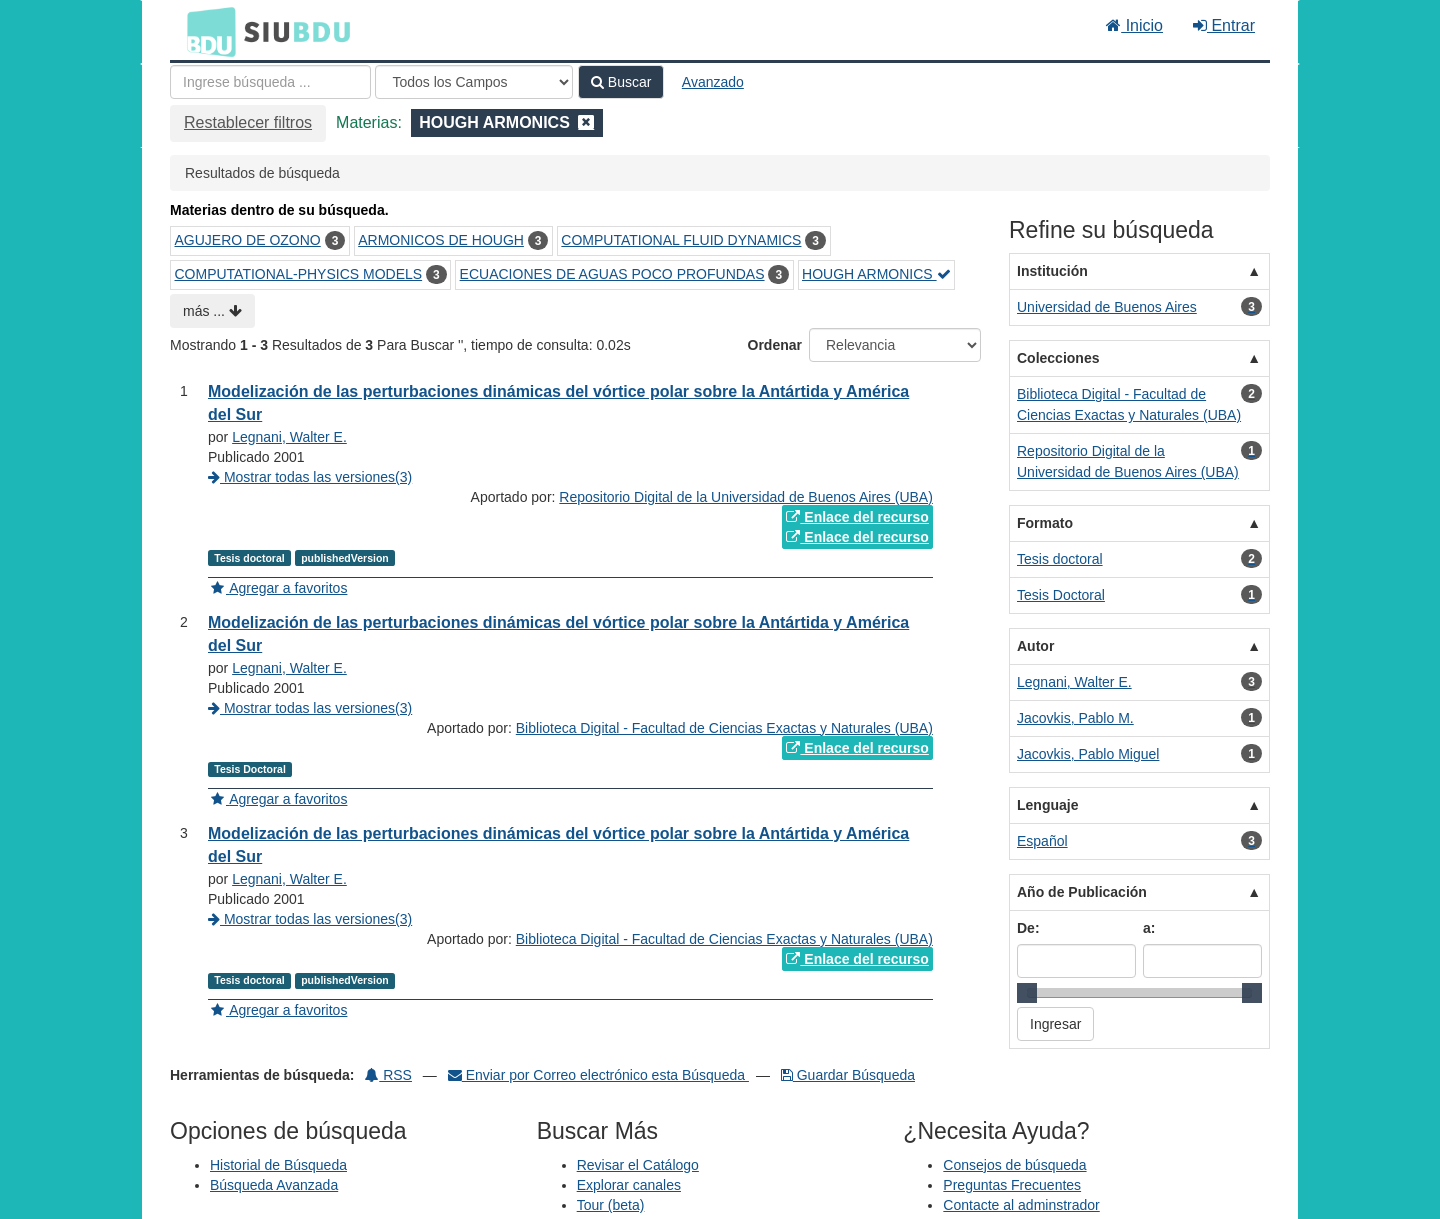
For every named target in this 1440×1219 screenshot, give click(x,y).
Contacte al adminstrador (1021, 1205)
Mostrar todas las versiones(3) (310, 477)
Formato (1045, 523)
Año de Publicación (1082, 892)
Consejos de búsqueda (1014, 1165)
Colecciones (1058, 358)
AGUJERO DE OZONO (248, 240)
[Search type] (474, 82)
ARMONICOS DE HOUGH (441, 240)
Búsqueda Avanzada (274, 1185)
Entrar (1224, 25)
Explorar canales (629, 1185)
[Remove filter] (586, 122)
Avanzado (713, 82)
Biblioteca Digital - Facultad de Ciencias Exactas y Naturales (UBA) (724, 728)
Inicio (1134, 25)
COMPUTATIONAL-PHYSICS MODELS (299, 274)
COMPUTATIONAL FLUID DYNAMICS (681, 240)
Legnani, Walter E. (289, 437)
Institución (1052, 271)
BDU (206, 31)
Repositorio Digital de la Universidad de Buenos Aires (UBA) (746, 497)
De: (1028, 928)
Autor (1035, 646)
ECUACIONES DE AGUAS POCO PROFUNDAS (612, 274)
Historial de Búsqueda (278, 1165)
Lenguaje (1047, 805)
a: (1149, 928)
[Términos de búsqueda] (270, 82)
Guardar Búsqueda (848, 1075)
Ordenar (775, 345)
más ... (212, 311)
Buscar (621, 82)
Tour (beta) (611, 1205)
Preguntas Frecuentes (1012, 1185)
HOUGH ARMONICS (876, 274)
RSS (388, 1075)
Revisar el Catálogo (638, 1165)
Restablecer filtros (248, 122)
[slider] (1027, 993)
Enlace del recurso (857, 517)
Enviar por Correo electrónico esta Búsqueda (598, 1075)
